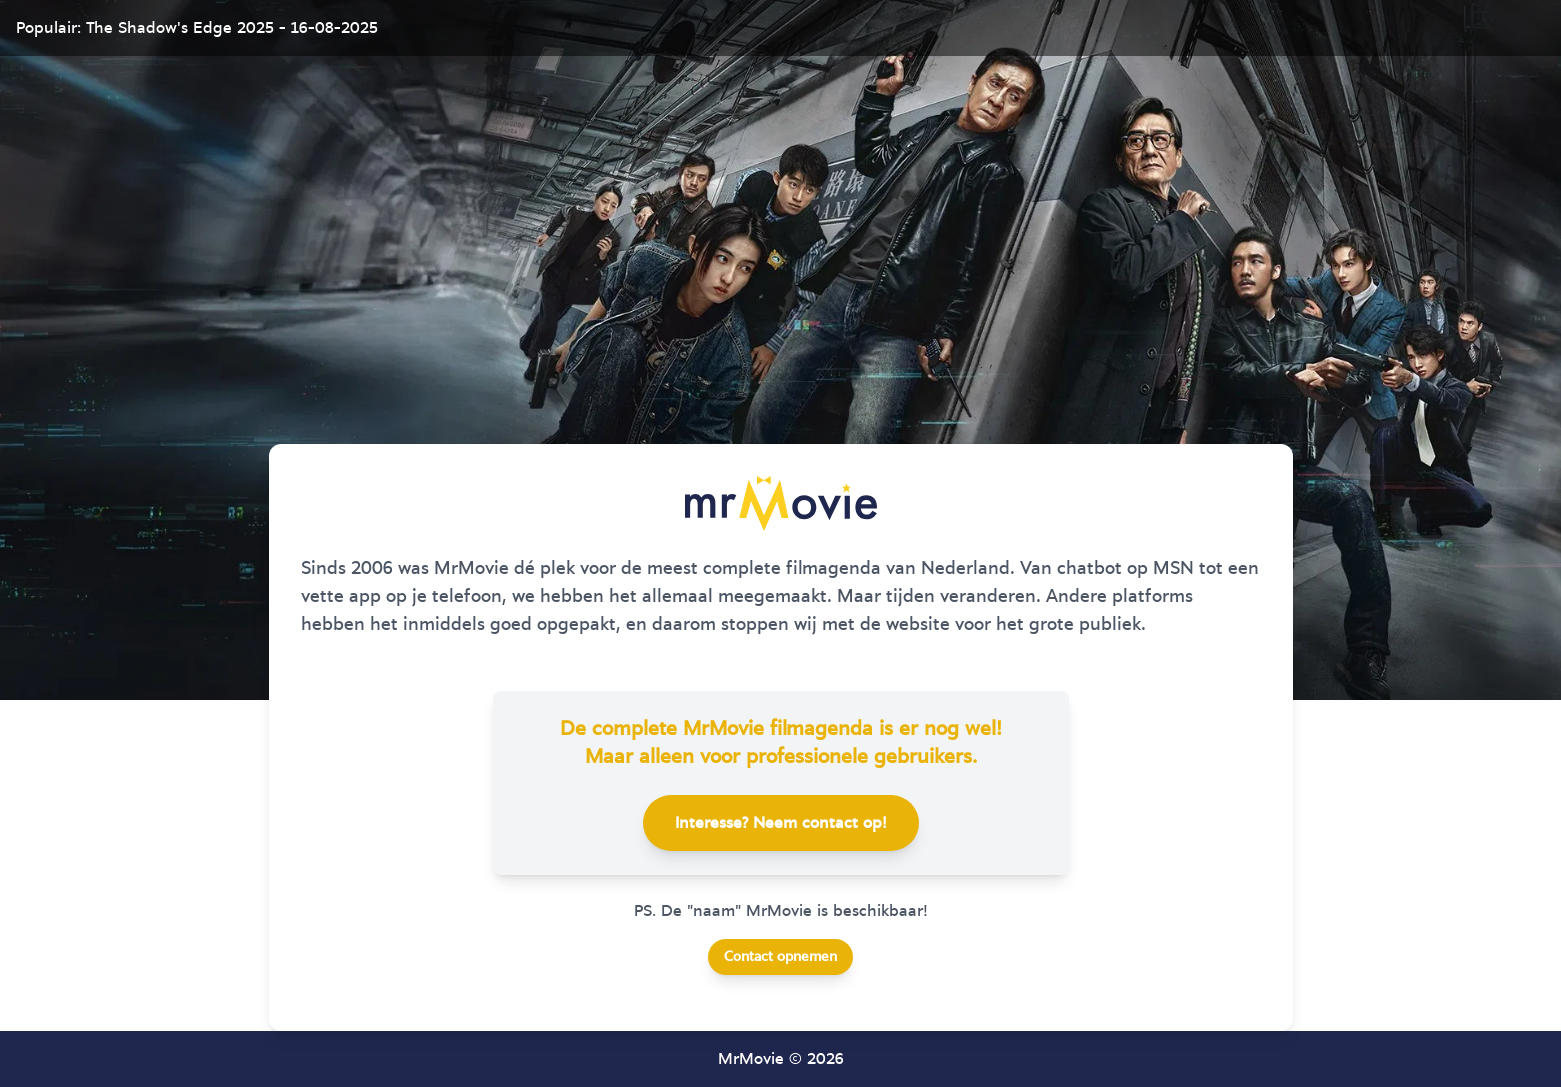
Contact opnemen (780, 957)
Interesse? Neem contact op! (781, 823)
